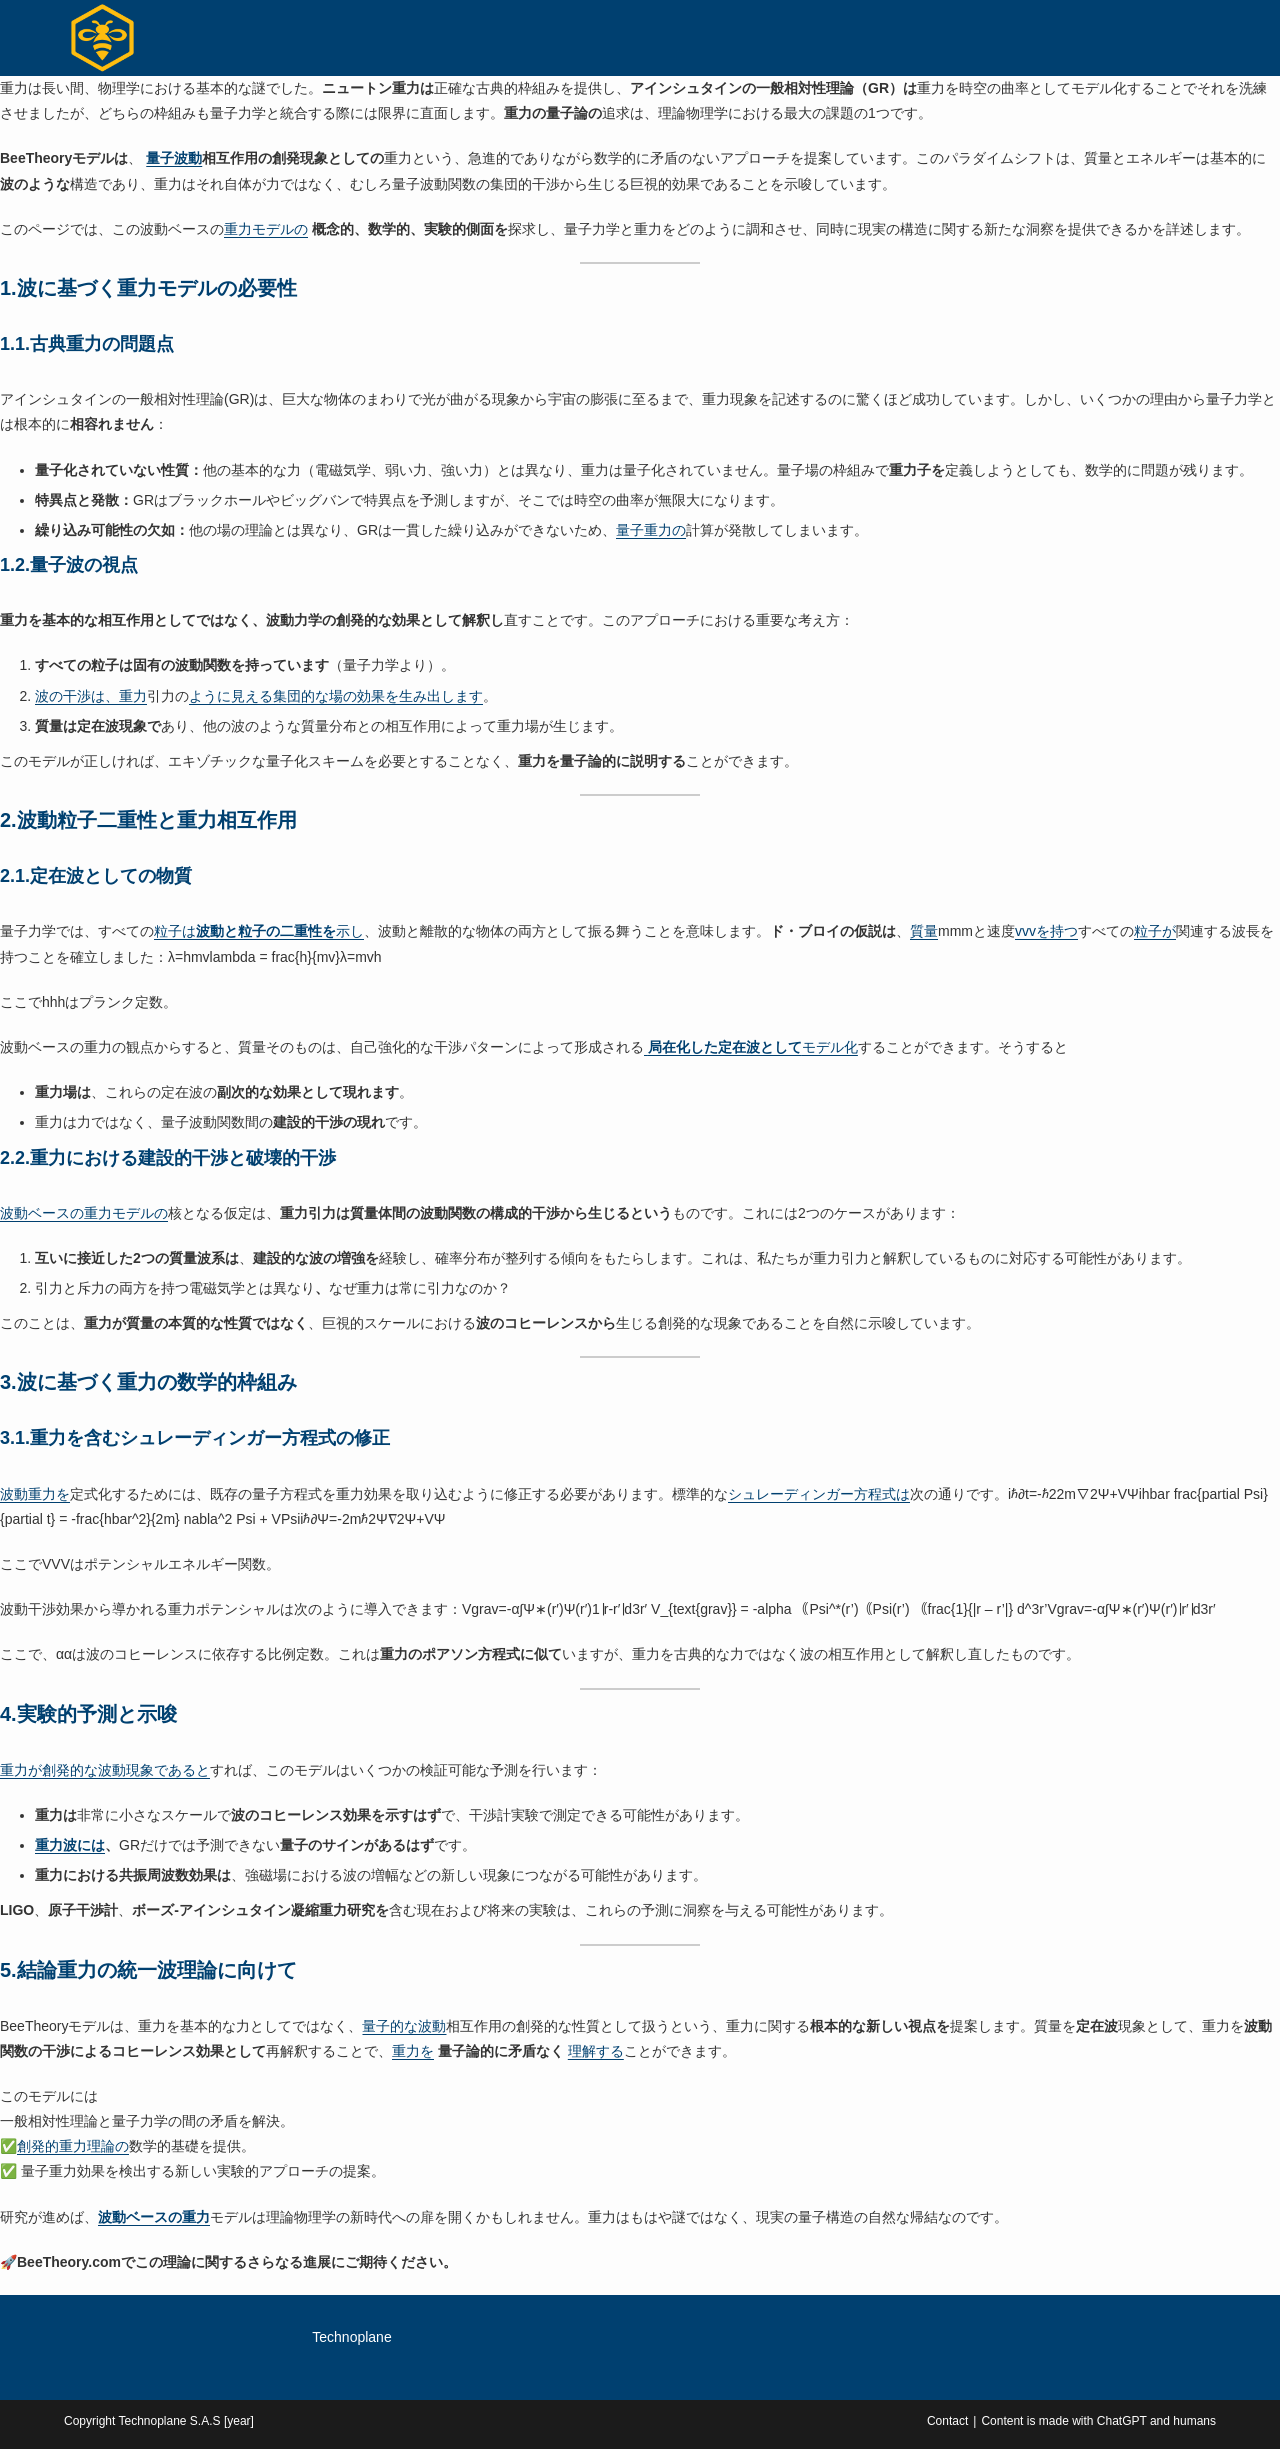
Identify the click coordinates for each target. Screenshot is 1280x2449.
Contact (947, 2421)
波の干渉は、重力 (91, 696)
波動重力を (35, 1494)
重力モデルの (266, 229)
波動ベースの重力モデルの (84, 1213)
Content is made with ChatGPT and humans (1098, 2421)
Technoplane (351, 2337)
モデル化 (751, 1047)
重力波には (70, 1845)
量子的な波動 (404, 2026)
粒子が (1155, 931)
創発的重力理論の (73, 2146)
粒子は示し (259, 931)
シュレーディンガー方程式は (819, 1494)
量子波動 (174, 158)
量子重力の (651, 530)
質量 (924, 931)
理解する (596, 2051)
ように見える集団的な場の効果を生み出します (336, 696)
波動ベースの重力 (154, 2217)
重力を (413, 2051)
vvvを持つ (1046, 931)
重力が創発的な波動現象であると (105, 1770)
